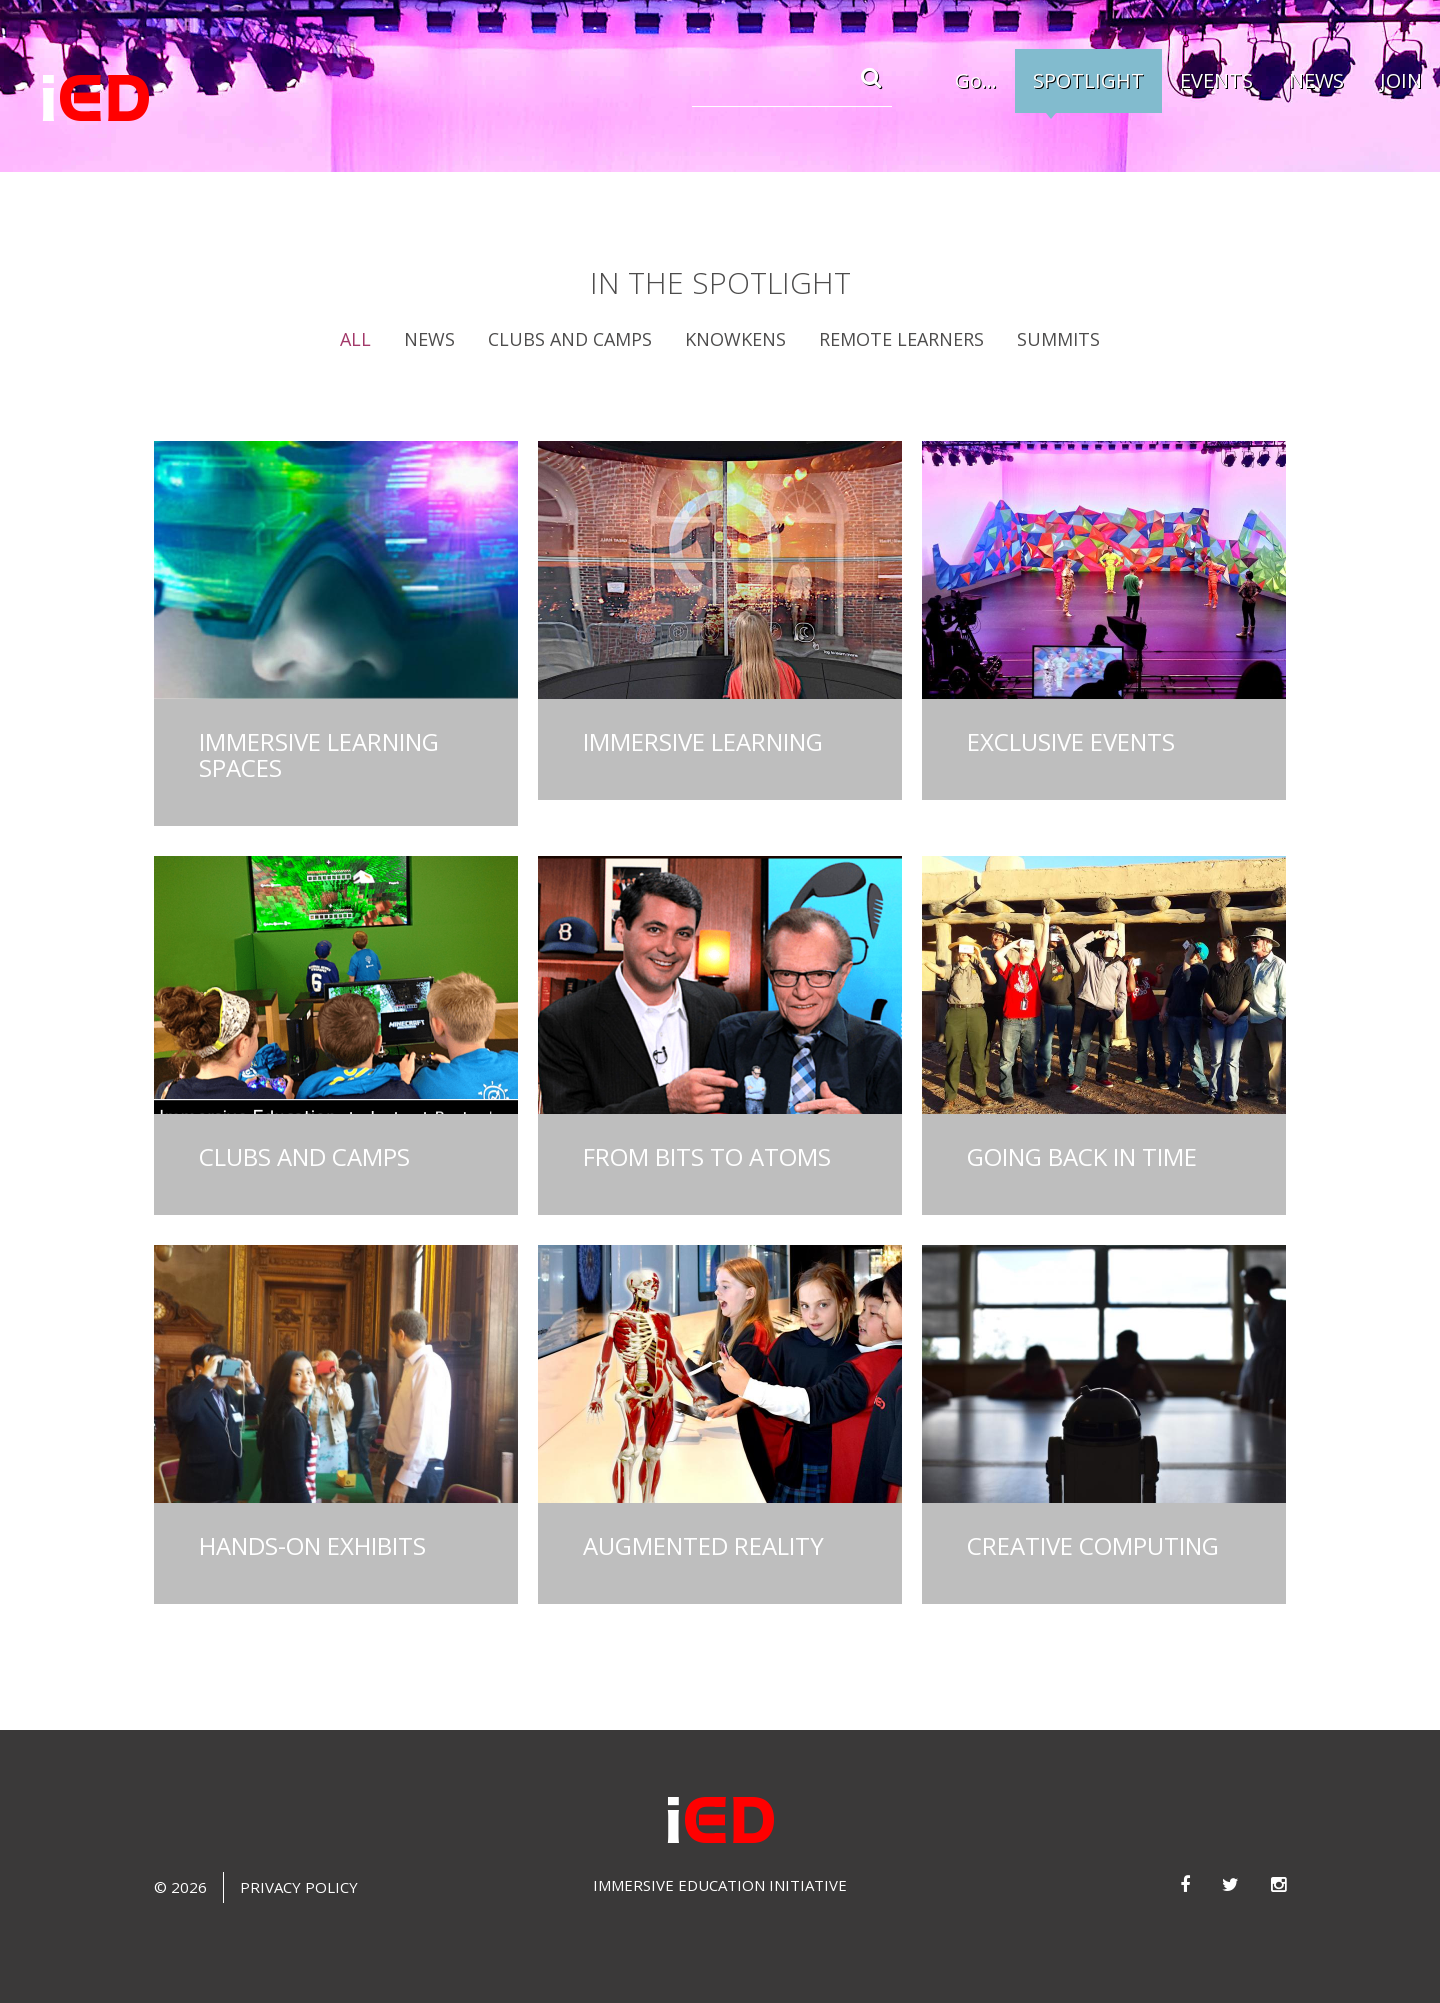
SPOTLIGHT (1088, 80)
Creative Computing (1093, 1545)
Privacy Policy (299, 1887)
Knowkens (735, 339)
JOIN (1401, 80)
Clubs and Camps (570, 339)
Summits (1058, 339)
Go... (976, 80)
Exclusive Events (1071, 741)
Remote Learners (901, 339)
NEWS (1316, 80)
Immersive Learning (703, 741)
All (355, 339)
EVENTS (1216, 80)
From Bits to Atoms (707, 1156)
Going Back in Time (1082, 1156)
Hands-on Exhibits (312, 1545)
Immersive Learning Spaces (319, 754)
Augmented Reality (703, 1545)
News (429, 339)
